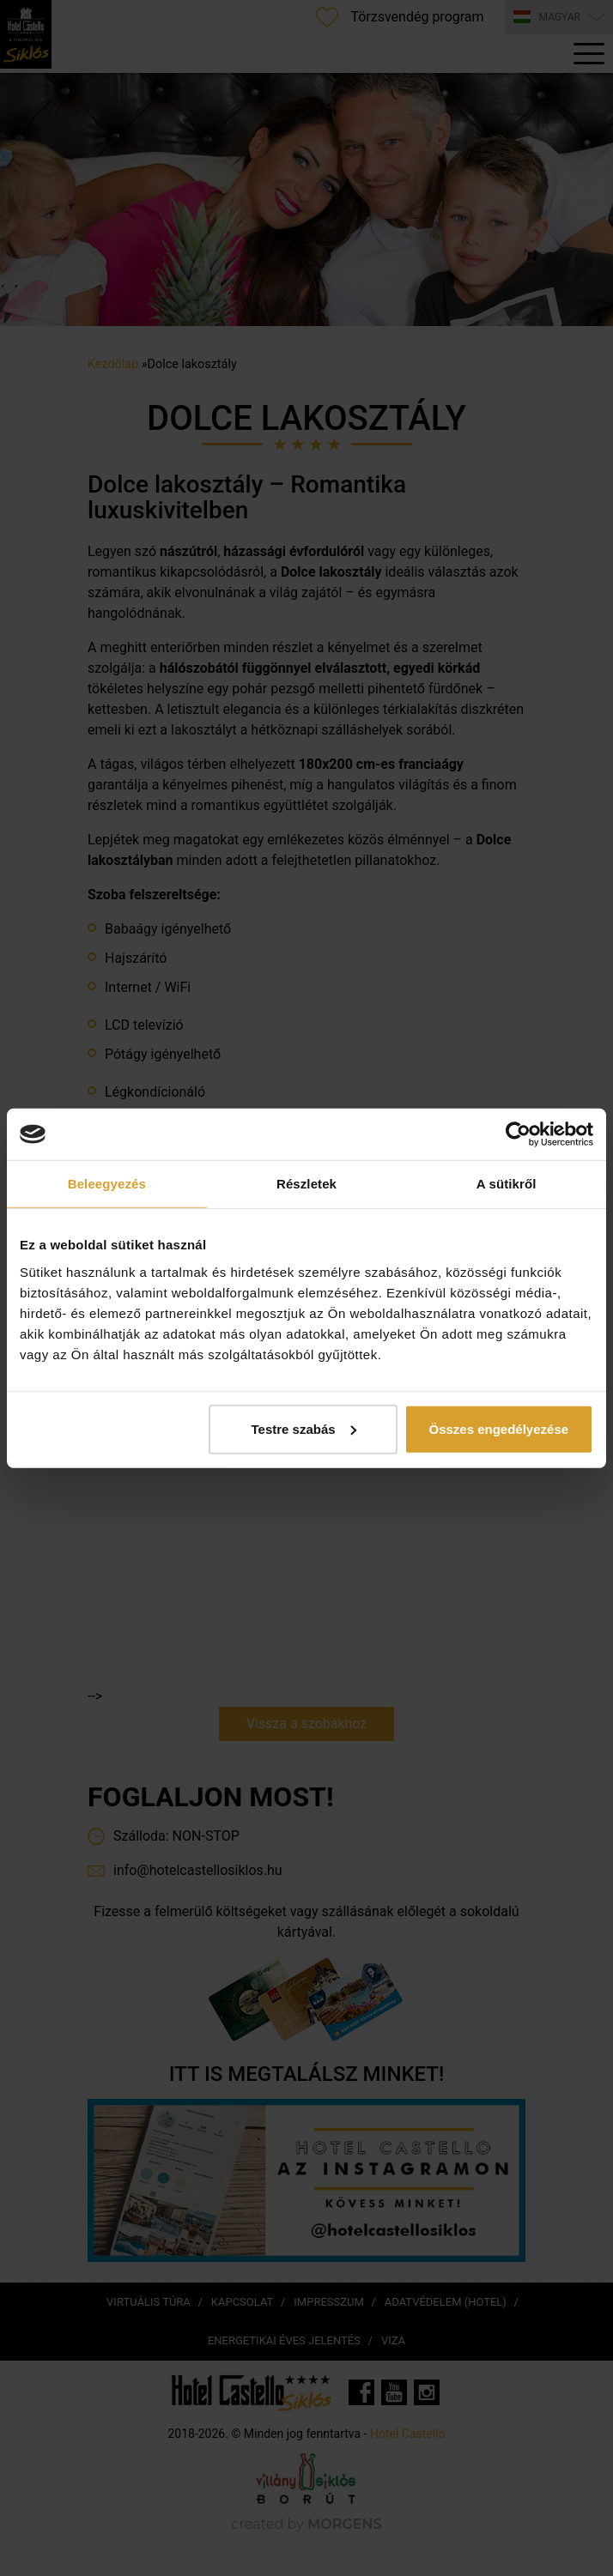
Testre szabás (304, 1428)
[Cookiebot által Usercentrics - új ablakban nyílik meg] (518, 1134)
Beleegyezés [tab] (107, 1183)
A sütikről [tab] (506, 1183)
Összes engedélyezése (498, 1428)
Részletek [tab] (306, 1183)
